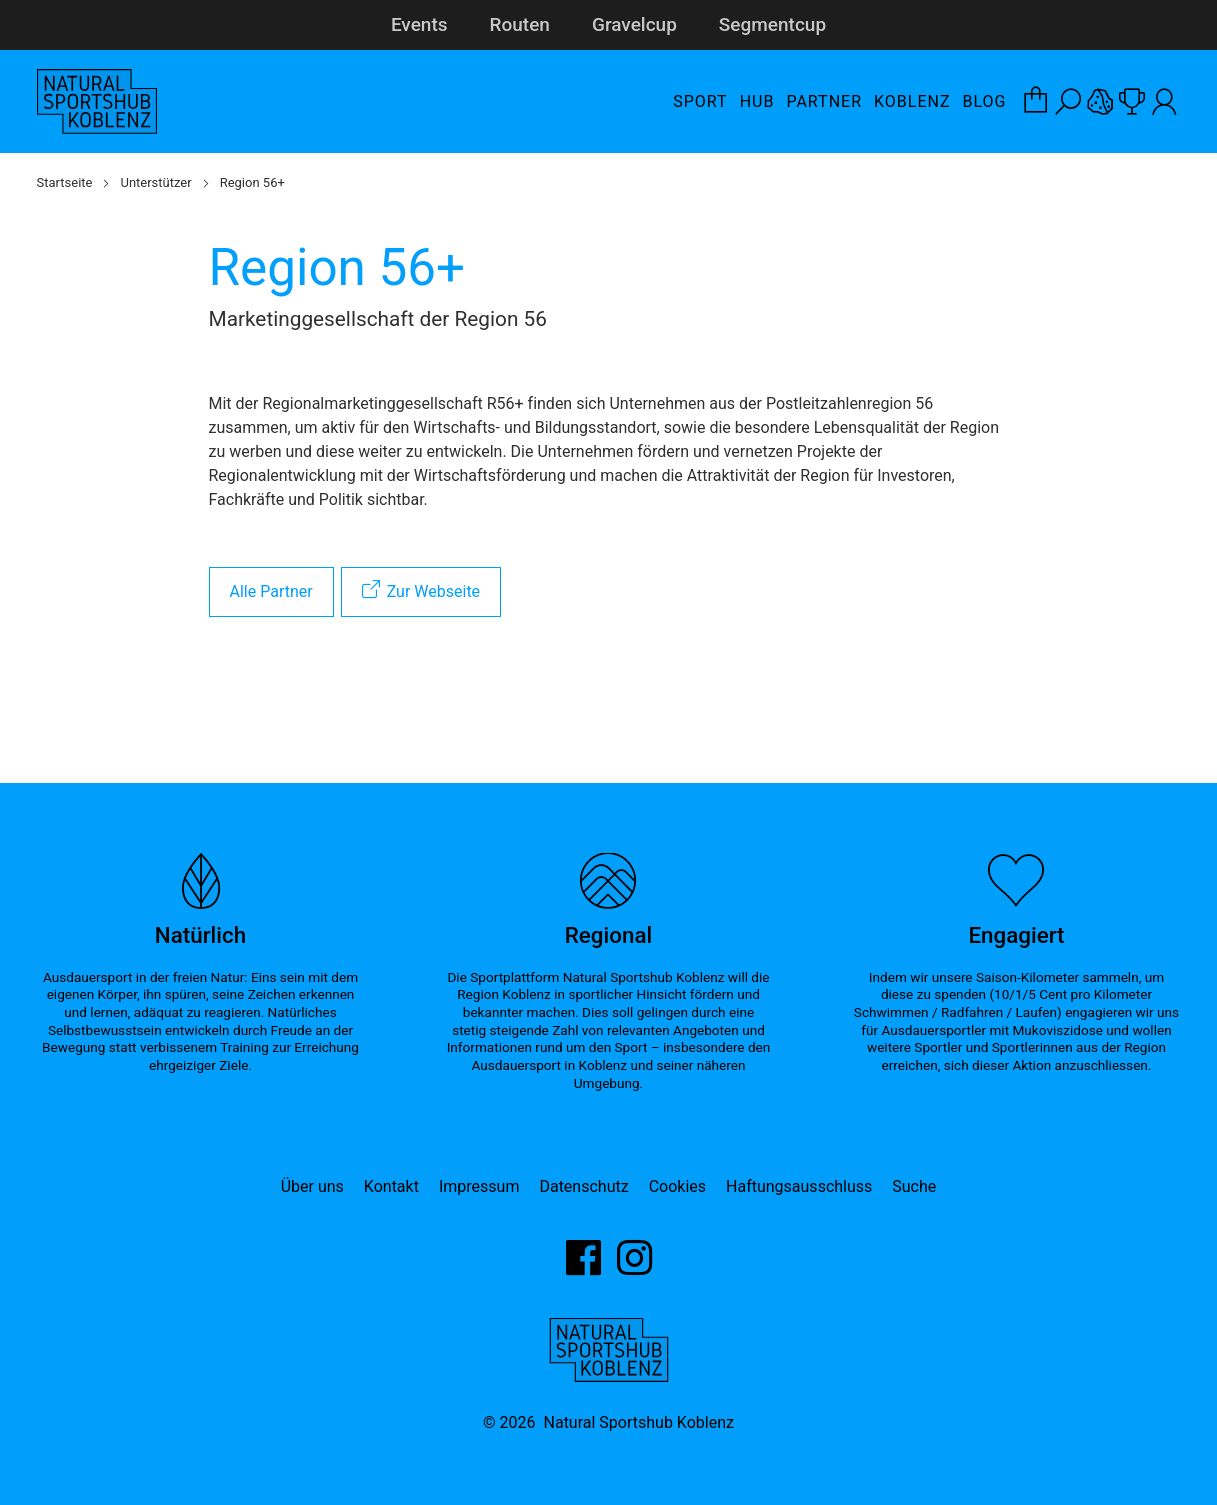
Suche (914, 1186)
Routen (520, 24)
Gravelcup (634, 24)
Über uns (312, 1186)
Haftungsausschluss (799, 1186)
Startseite (65, 182)
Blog (985, 101)
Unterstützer (155, 182)
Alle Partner (271, 591)
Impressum (479, 1186)
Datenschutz (583, 1186)
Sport (700, 101)
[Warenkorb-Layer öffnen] (1036, 102)
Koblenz (912, 101)
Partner (824, 101)
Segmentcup (772, 24)
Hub (757, 101)
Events (419, 24)
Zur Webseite (433, 591)
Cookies (677, 1186)
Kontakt (391, 1186)
